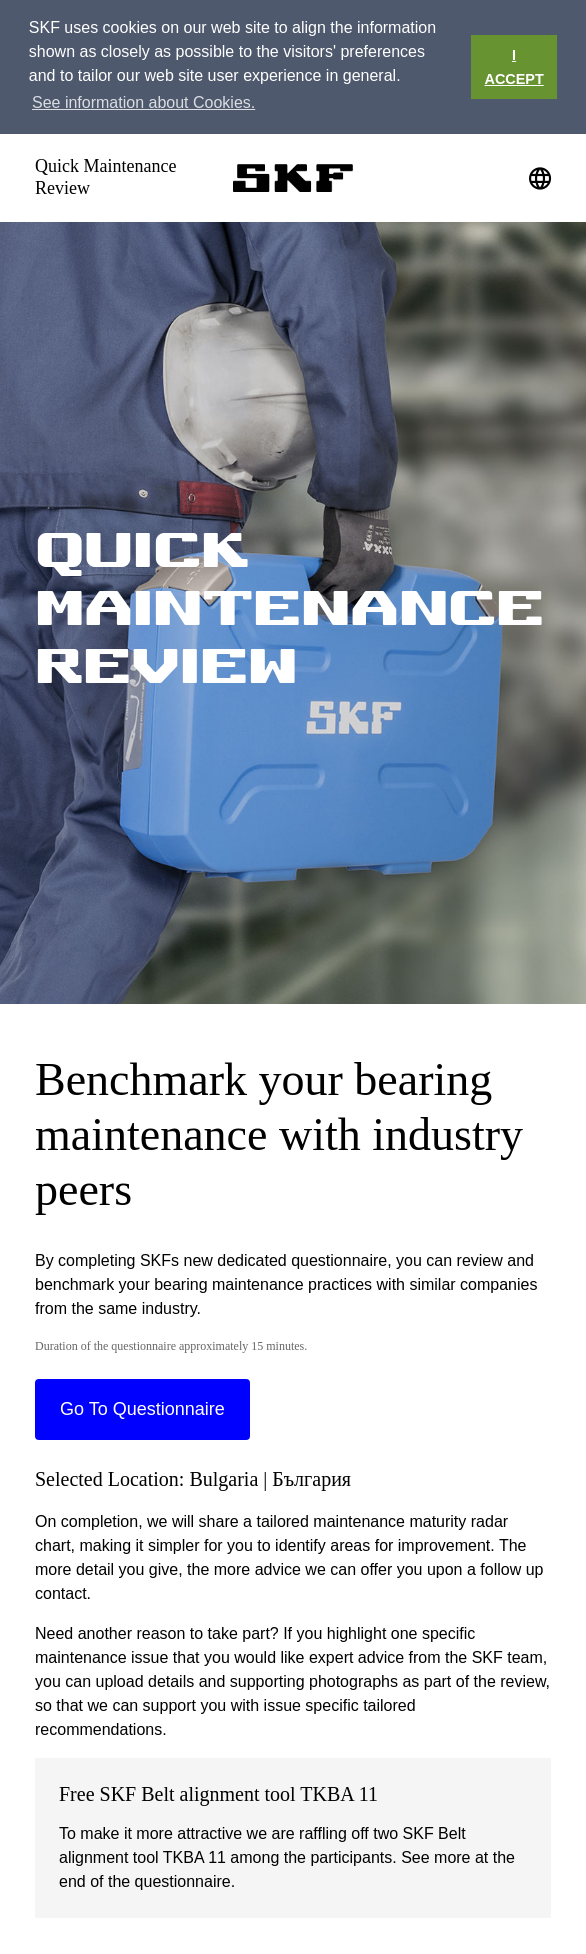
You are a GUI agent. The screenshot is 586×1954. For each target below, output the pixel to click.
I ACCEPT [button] (514, 67)
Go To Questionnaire (142, 1409)
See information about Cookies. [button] (143, 102)
